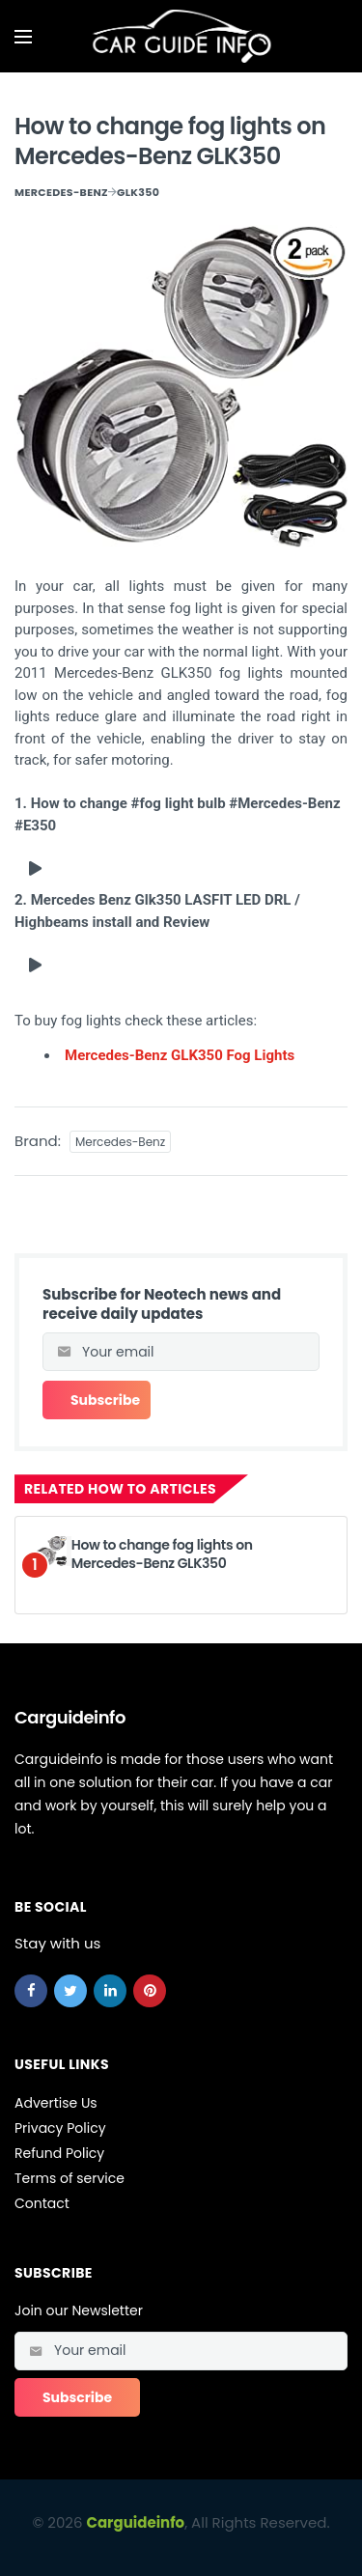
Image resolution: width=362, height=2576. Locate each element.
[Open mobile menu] (23, 36)
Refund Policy (59, 2153)
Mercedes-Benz (61, 192)
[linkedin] (110, 1990)
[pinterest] (149, 1990)
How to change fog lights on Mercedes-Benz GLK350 (162, 1554)
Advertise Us (55, 2103)
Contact (42, 2203)
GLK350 (138, 192)
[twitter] (70, 1990)
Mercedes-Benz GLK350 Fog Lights (179, 1055)
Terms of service (69, 2178)
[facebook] (30, 1990)
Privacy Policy (60, 2128)
